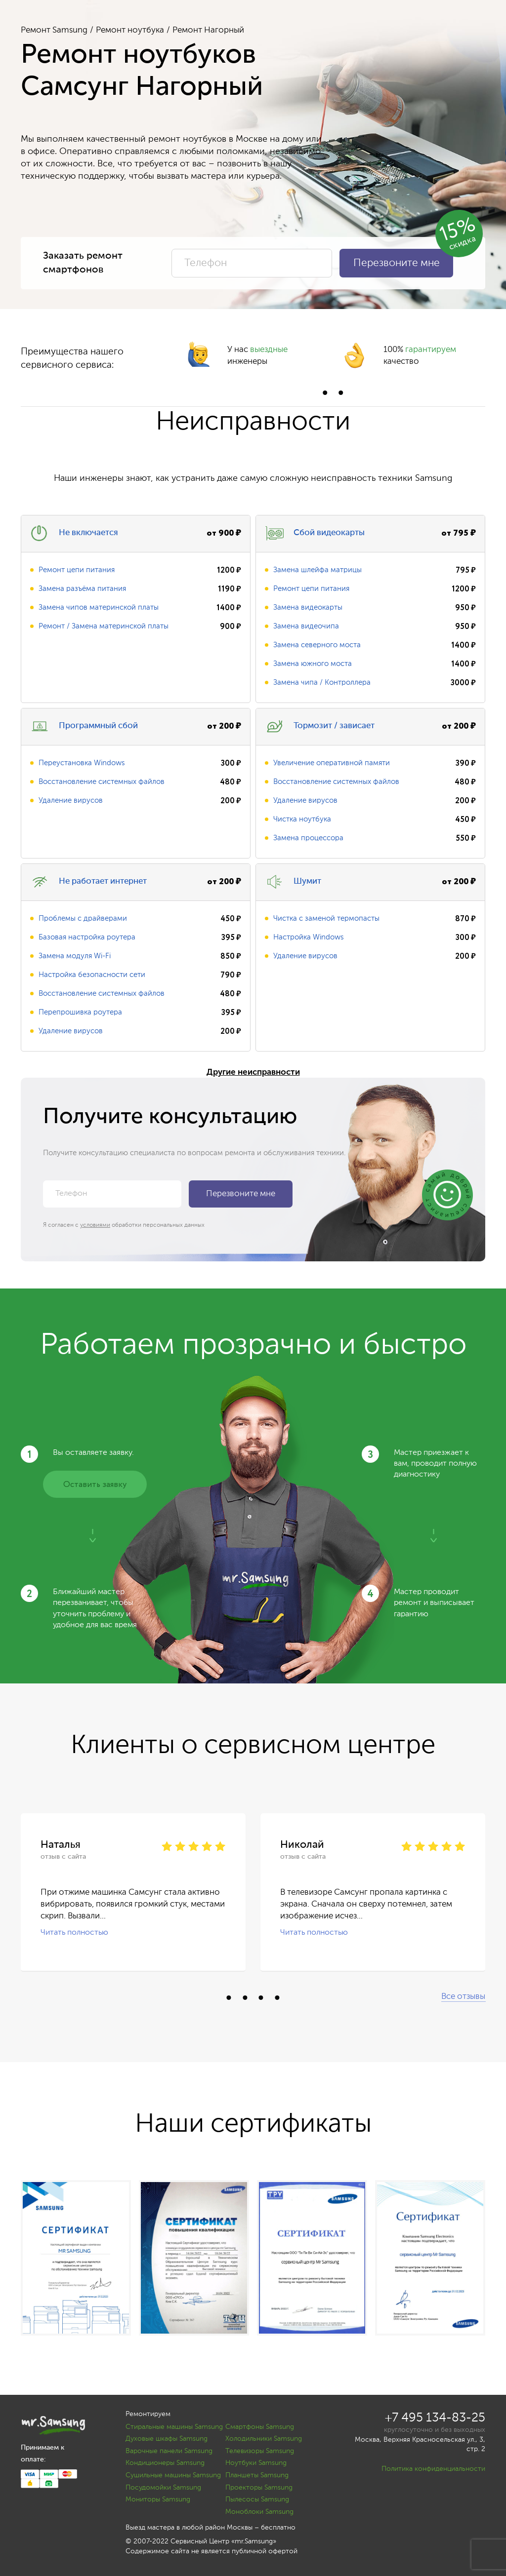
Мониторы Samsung (158, 2499)
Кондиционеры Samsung (165, 2462)
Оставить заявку (94, 1485)
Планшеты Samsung (257, 2475)
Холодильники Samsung (263, 2438)
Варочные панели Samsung (169, 2451)
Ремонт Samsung (54, 30)
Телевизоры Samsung (259, 2451)
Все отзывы (463, 1996)
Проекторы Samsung (259, 2487)
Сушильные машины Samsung (173, 2475)
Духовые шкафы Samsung (167, 2438)
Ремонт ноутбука (130, 30)
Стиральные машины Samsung (174, 2426)
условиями (95, 1225)
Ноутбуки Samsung (256, 2462)
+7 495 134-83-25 (435, 2418)
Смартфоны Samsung (259, 2426)
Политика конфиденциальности (433, 2468)
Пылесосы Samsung (257, 2499)
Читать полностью (74, 1933)
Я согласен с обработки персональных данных (124, 1225)
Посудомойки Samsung (163, 2487)
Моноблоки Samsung (259, 2511)
